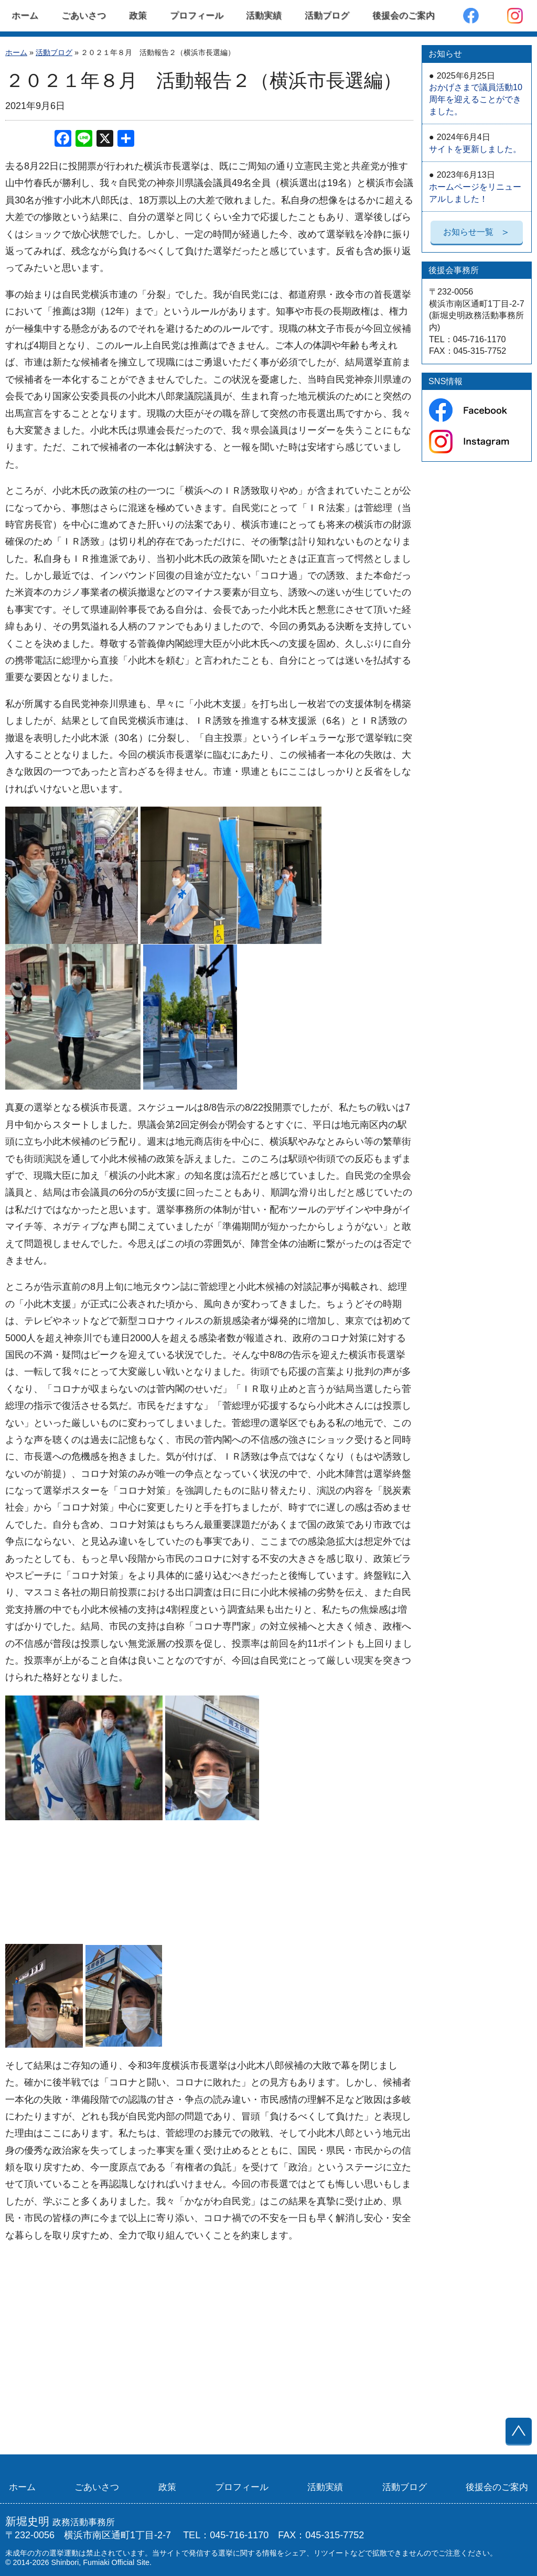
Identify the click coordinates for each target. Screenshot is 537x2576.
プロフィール (196, 15)
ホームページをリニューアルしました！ (475, 186)
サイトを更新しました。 (475, 143)
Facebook (471, 16)
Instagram (515, 16)
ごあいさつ (83, 15)
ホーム (25, 15)
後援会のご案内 (403, 15)
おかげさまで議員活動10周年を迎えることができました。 (475, 93)
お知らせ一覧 (476, 232)
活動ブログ (327, 15)
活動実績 (264, 15)
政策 (138, 15)
